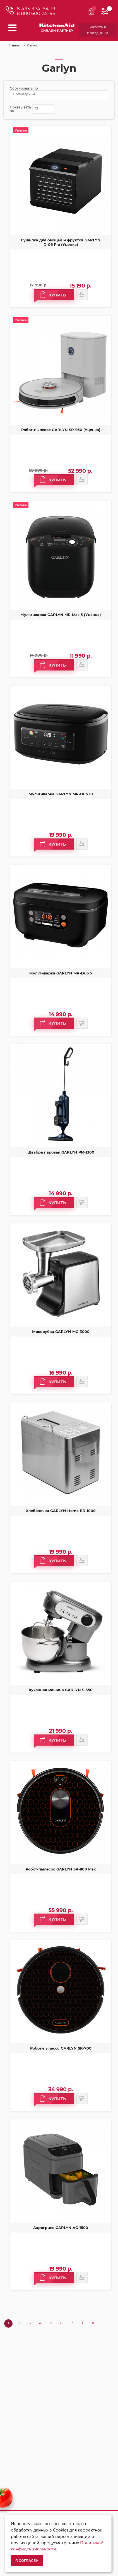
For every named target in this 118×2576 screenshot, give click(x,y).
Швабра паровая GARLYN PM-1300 (60, 1152)
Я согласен (26, 2560)
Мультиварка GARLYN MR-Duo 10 (60, 794)
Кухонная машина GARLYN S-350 (61, 1689)
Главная (14, 45)
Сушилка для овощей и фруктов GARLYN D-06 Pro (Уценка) (60, 242)
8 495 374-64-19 (36, 8)
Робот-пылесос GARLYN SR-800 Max (61, 1869)
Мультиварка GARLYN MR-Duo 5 (60, 973)
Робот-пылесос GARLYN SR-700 (60, 2048)
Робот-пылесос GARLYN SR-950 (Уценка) (60, 429)
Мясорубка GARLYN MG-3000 (61, 1331)
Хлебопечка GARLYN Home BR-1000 (61, 1510)
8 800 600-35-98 (36, 13)
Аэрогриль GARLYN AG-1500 (60, 2227)
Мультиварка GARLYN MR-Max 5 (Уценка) (60, 614)
